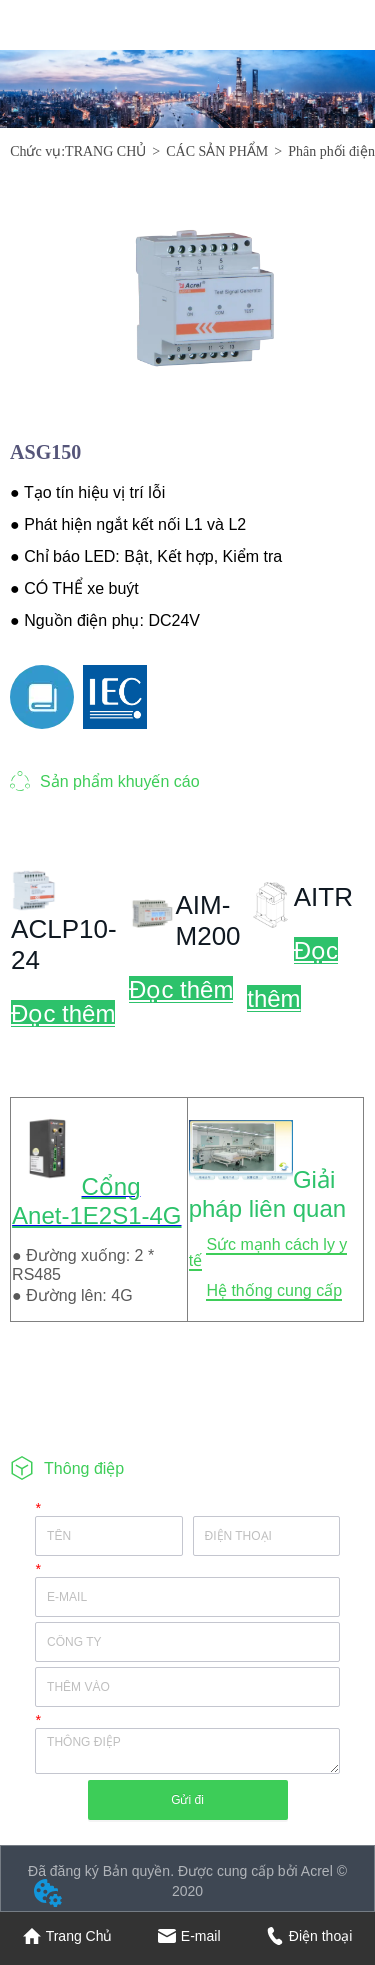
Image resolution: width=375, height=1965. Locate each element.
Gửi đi (187, 1800)
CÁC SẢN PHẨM (217, 151)
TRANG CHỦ (105, 151)
